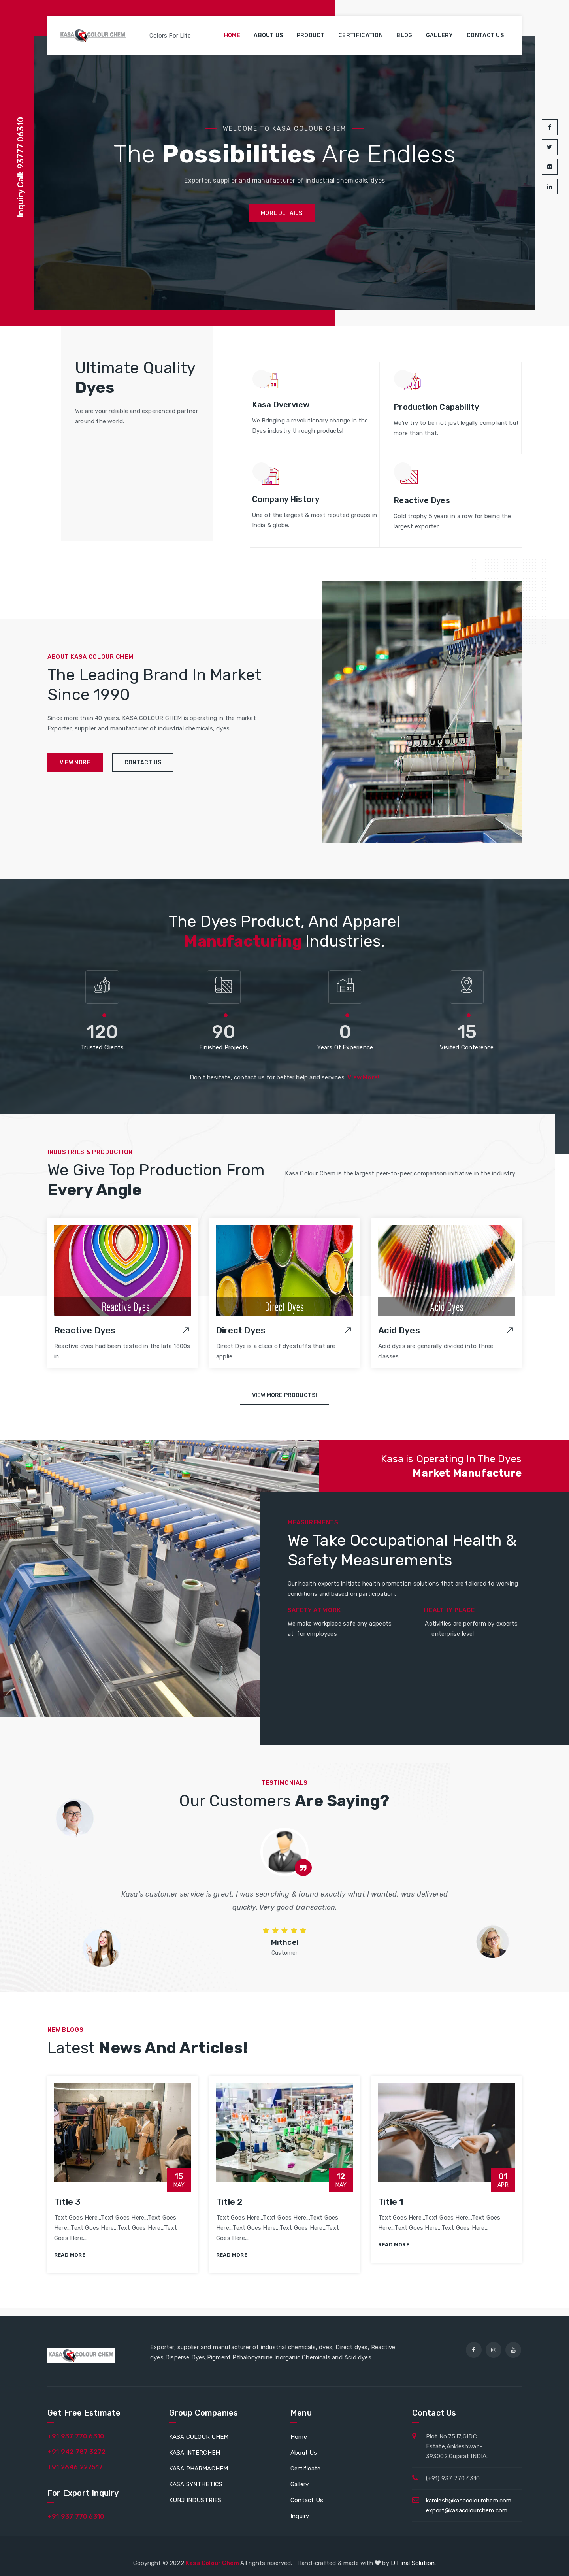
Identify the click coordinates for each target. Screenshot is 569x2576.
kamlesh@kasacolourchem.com (469, 2500)
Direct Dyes (241, 1330)
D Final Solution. (413, 2563)
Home (232, 35)
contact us (142, 762)
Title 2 (229, 2202)
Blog (404, 35)
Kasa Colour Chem (213, 2563)
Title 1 (390, 2202)
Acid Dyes (399, 1330)
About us (268, 35)
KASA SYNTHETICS (196, 2484)
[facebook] (474, 2350)
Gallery (439, 35)
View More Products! (284, 1395)
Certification (360, 35)
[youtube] (513, 2350)
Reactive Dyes (85, 1330)
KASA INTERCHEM (194, 2452)
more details (281, 213)
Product (311, 35)
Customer (284, 1953)
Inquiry (299, 2515)
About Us (303, 2452)
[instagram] (493, 2350)
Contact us (485, 35)
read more (69, 2255)
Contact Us (306, 2500)
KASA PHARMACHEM (198, 2468)
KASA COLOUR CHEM (199, 2436)
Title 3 (67, 2202)
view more (75, 762)
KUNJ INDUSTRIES (195, 2500)
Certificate (305, 2468)
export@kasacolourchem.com (467, 2510)
